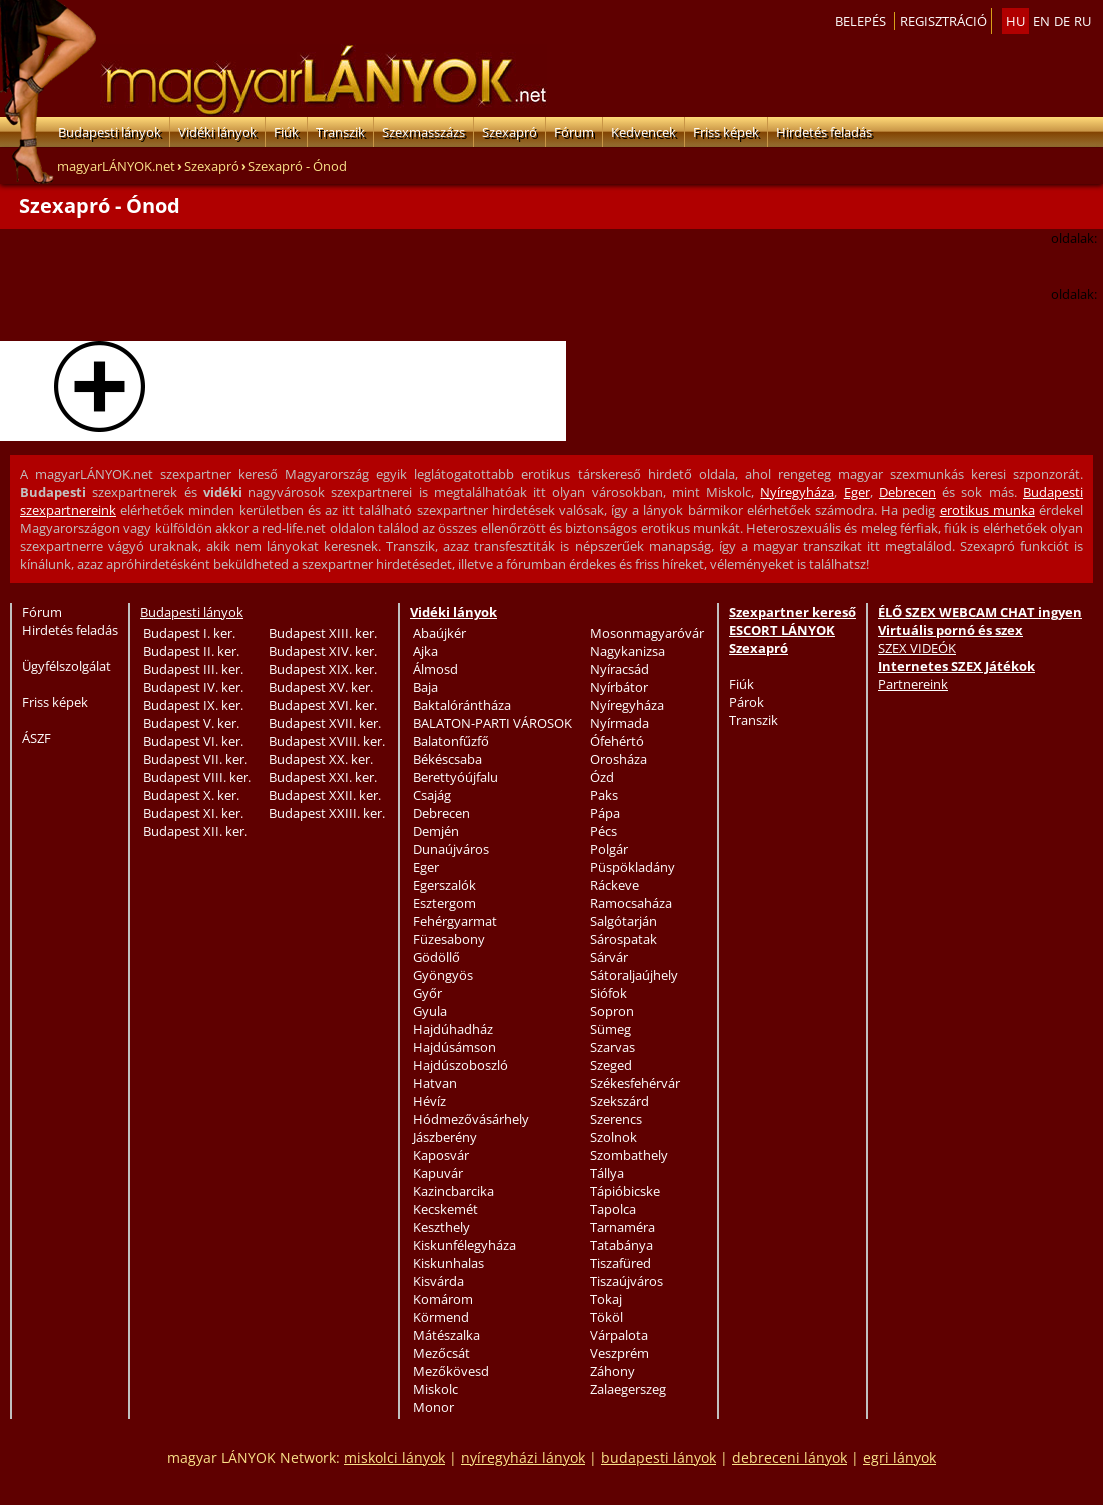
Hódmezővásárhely (471, 1119)
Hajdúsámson (454, 1047)
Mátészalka (446, 1335)
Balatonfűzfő (451, 741)
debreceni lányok (789, 1457)
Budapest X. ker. (191, 795)
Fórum (574, 132)
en (1041, 21)
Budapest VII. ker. (195, 759)
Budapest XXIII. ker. (327, 813)
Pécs (603, 831)
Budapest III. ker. (193, 669)
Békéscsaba (447, 759)
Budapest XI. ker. (193, 813)
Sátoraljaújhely (634, 975)
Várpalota (619, 1335)
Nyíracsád (619, 669)
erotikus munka (987, 510)
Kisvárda (438, 1281)
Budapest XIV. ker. (323, 651)
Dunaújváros (451, 849)
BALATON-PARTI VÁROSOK (492, 723)
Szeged (611, 1065)
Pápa (605, 813)
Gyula (430, 1011)
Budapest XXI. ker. (323, 777)
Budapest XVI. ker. (323, 705)
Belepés (860, 21)
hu (1015, 21)
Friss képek (726, 132)
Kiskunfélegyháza (464, 1245)
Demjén (436, 831)
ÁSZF (36, 738)
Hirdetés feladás (824, 132)
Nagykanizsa (627, 651)
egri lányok (899, 1457)
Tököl (606, 1317)
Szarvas (612, 1047)
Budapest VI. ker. (193, 741)
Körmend (441, 1317)
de (1062, 21)
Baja (425, 687)
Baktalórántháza (462, 705)
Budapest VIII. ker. (197, 777)
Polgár (609, 849)
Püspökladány (632, 867)
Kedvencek (643, 132)
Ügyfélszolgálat (66, 666)
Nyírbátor (619, 687)
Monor (433, 1407)
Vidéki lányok (217, 132)
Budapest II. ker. (191, 651)
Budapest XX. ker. (321, 759)
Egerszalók (444, 885)
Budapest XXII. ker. (325, 795)
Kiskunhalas (448, 1263)
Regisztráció (943, 21)
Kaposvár (441, 1155)
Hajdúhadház (453, 1029)
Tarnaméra (622, 1227)
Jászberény (445, 1137)
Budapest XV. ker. (321, 687)
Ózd (602, 777)
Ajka (425, 651)
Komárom (443, 1299)
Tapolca (613, 1209)
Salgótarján (623, 921)
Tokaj (606, 1299)
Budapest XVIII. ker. (327, 741)
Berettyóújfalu (455, 777)
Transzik (340, 132)
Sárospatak (623, 939)
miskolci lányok (394, 1457)
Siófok (608, 993)
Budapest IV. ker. (193, 687)
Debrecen (907, 492)
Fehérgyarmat (455, 921)
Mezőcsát (441, 1353)
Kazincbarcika (453, 1191)
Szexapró (509, 132)
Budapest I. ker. (189, 633)
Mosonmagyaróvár (647, 633)
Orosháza (618, 759)
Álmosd (435, 669)
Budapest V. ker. (191, 723)
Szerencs (616, 1119)
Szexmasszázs (423, 132)
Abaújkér (439, 633)
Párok (746, 702)
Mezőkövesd (451, 1371)
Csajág (432, 795)
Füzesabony (449, 939)
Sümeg (610, 1029)
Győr (427, 993)
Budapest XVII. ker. (325, 723)
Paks (604, 795)
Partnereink (913, 684)
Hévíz (429, 1101)
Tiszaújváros (626, 1281)
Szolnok (613, 1137)
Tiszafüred (620, 1263)
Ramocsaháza (631, 903)
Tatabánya (621, 1245)
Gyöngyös (443, 975)
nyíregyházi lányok (523, 1457)
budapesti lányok (658, 1457)
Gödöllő (436, 957)
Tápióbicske (625, 1191)
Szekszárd (619, 1101)
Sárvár (609, 957)
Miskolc (435, 1389)
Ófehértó (617, 741)
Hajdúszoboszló (460, 1065)
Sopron (612, 1011)
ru (1082, 21)
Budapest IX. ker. (193, 705)
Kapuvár (438, 1173)
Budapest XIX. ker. (323, 669)
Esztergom (444, 903)
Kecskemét (445, 1209)
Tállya (607, 1173)
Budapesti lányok (109, 132)
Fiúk (286, 132)
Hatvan (435, 1083)
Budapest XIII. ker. (323, 633)
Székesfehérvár (635, 1083)
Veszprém (619, 1353)
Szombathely (629, 1155)
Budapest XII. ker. (195, 831)
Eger (857, 492)
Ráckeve (614, 885)
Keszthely (441, 1227)
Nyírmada (619, 723)
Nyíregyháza (797, 492)
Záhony (612, 1371)
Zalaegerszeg (628, 1389)
